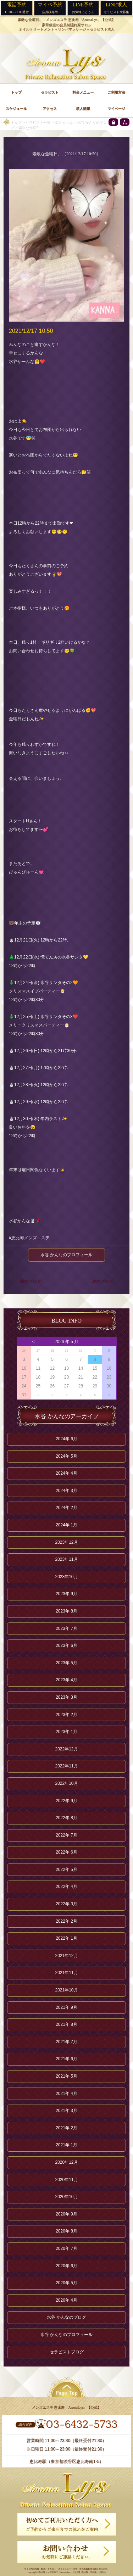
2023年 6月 (66, 1645)
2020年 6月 (66, 2265)
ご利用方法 (116, 92)
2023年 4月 (66, 1679)
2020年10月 (66, 2196)
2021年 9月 (66, 2007)
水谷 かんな (63, 122)
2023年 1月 (66, 1731)
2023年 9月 (66, 1593)
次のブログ (102, 1281)
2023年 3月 (66, 1697)
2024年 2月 (66, 1507)
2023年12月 (66, 1542)
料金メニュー (83, 92)
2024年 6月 (66, 1438)
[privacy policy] (113, 122)
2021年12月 (66, 1955)
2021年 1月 (66, 2144)
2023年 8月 (66, 1611)
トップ (16, 122)
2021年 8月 (66, 2024)
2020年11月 (66, 2179)
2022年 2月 (66, 1921)
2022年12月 (66, 1749)
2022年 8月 (66, 1817)
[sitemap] (124, 122)
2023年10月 (66, 1576)
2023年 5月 (66, 1662)
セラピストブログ (67, 2351)
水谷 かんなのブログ (66, 2317)
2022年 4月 (66, 1886)
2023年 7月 (66, 1628)
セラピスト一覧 (37, 122)
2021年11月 (66, 1972)
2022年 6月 (66, 1852)
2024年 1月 (66, 1524)
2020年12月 (66, 2162)
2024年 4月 (66, 1473)
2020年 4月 (66, 2300)
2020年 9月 (66, 2214)
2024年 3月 (66, 1490)
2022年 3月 (66, 1903)
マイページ (116, 109)
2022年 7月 (66, 1835)
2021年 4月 (66, 2093)
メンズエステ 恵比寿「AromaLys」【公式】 (80, 20)
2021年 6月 (66, 2058)
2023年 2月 (66, 1714)
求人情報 (83, 109)
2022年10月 (66, 1783)
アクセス (50, 109)
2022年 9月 (66, 1800)
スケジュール (16, 109)
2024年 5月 (66, 1456)
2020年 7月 (66, 2248)
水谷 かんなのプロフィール (66, 1254)
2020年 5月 (66, 2282)
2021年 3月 (66, 2110)
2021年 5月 (66, 2076)
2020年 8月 (66, 2231)
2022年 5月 (66, 1869)
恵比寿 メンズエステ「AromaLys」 (55, 2572)
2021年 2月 (66, 2127)
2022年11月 (66, 1766)
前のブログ (30, 1281)
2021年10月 (66, 1990)
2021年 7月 (66, 2041)
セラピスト (50, 92)
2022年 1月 (66, 1938)
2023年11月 (66, 1559)
